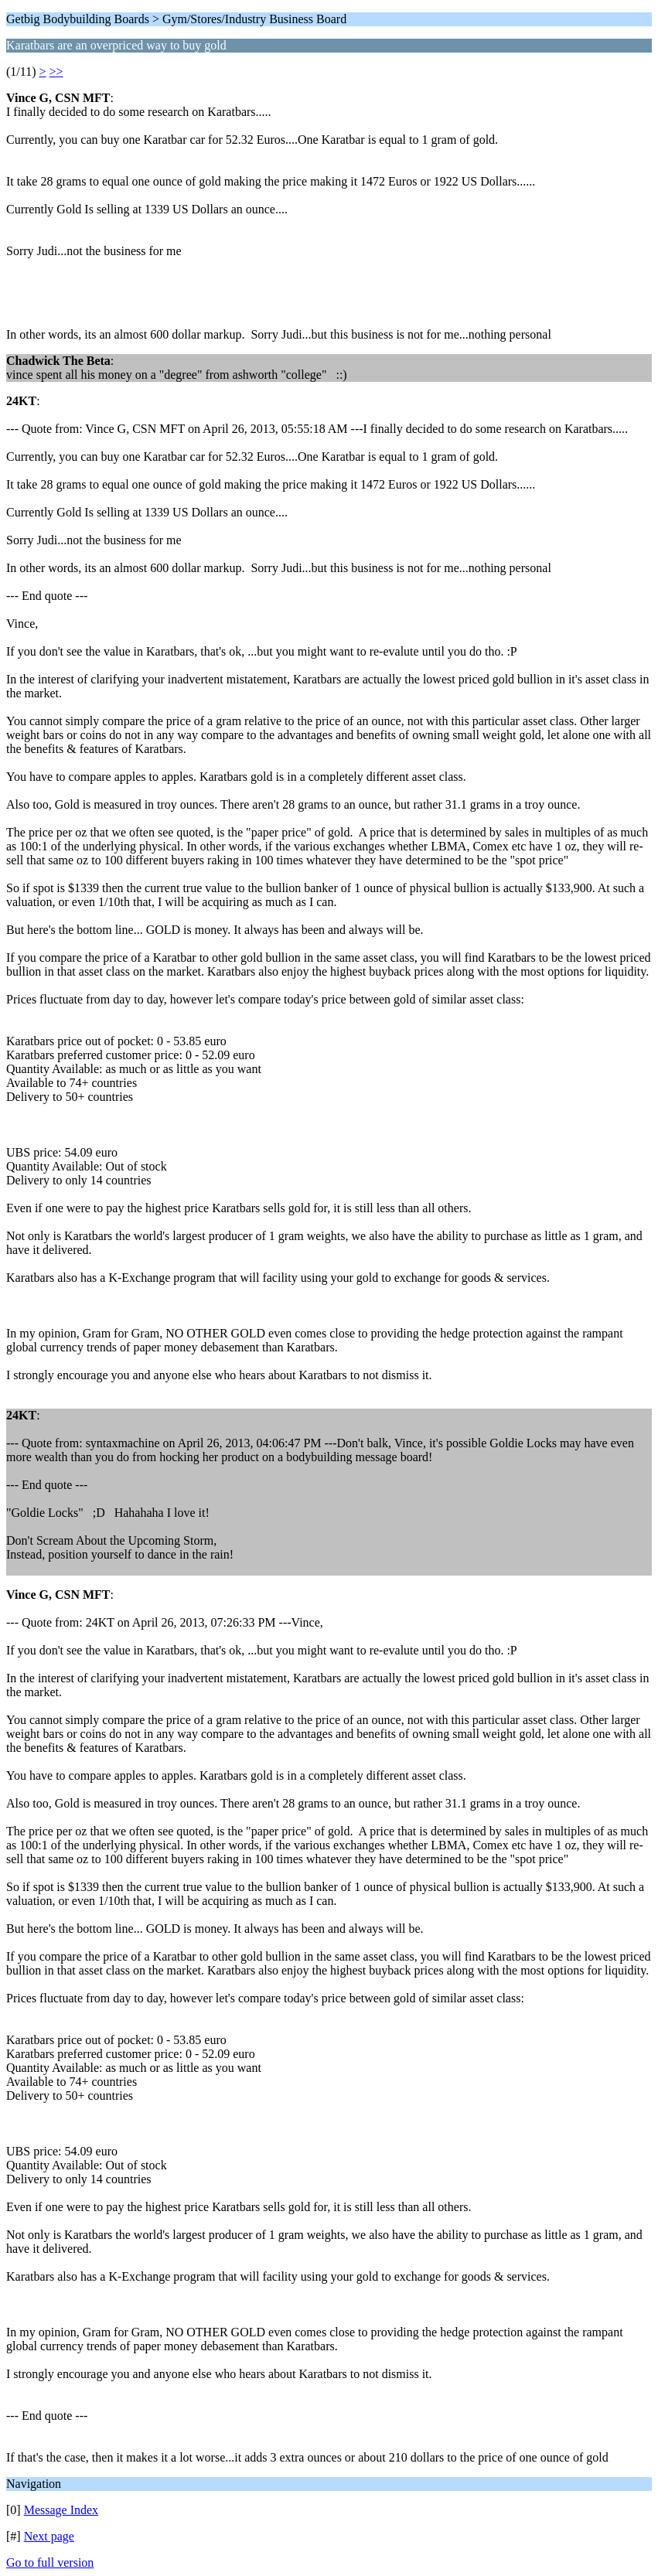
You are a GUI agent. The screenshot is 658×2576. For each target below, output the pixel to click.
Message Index (61, 2509)
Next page (49, 2536)
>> (56, 71)
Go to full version (50, 2562)
